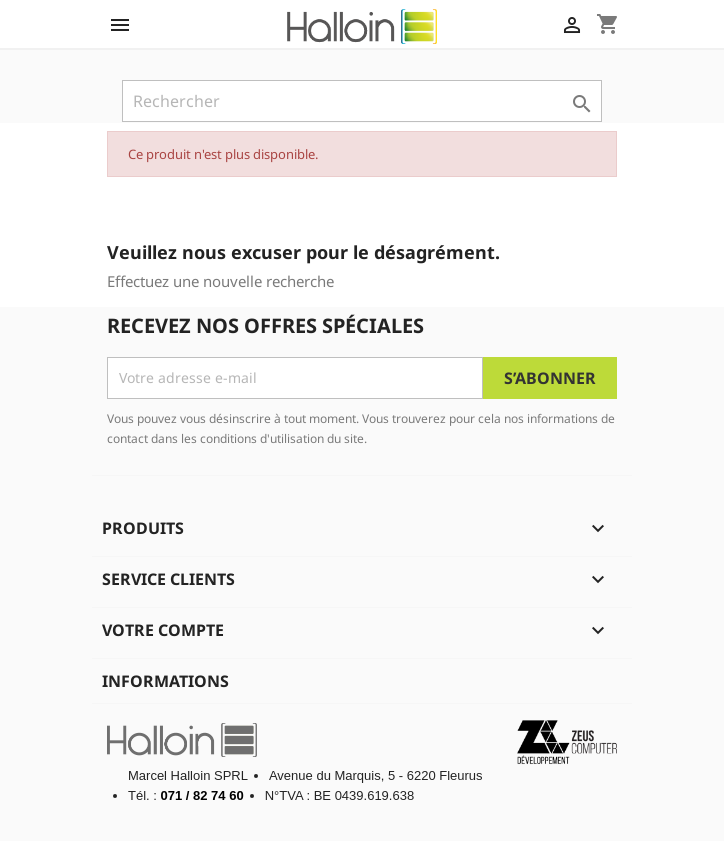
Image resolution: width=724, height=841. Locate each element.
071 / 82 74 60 (202, 795)
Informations (165, 681)
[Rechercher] (362, 101)
